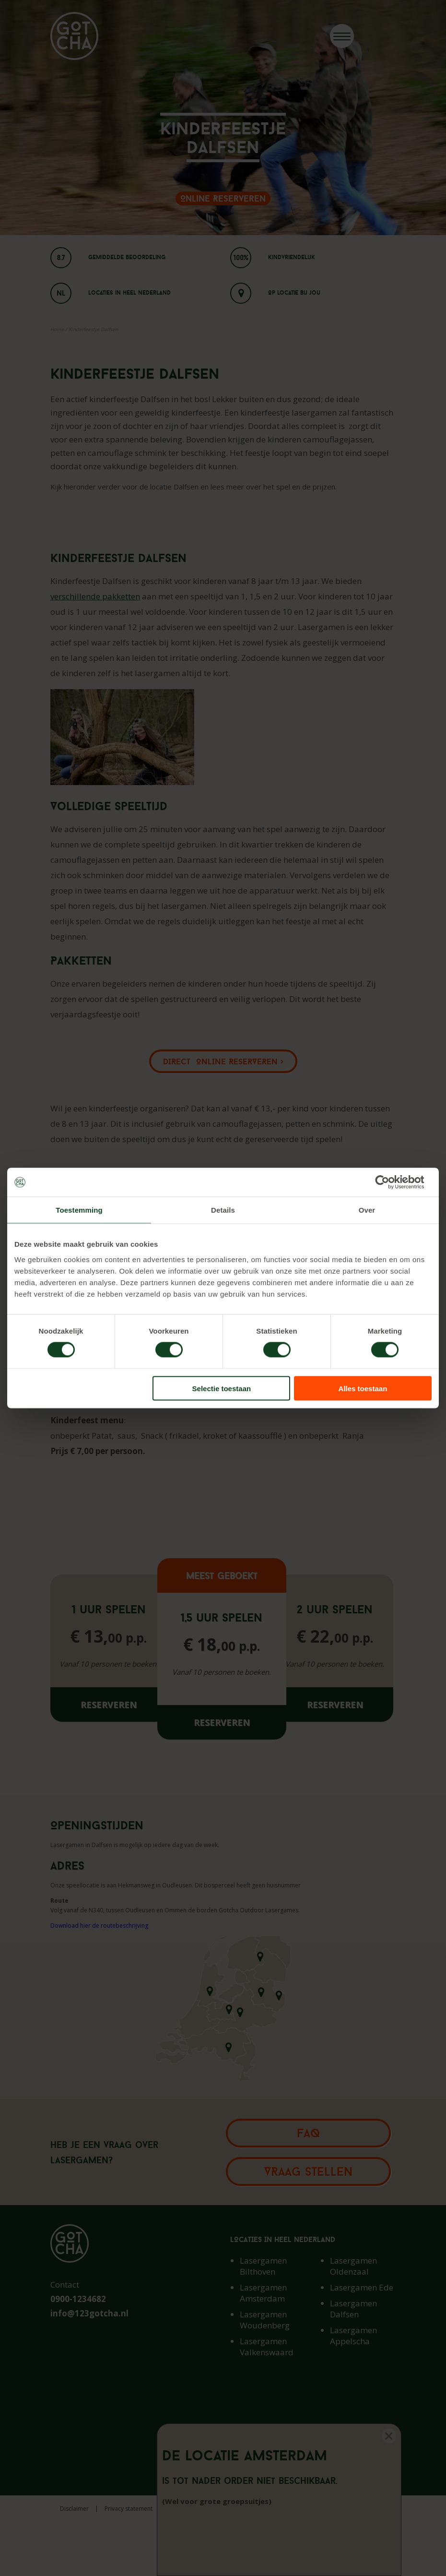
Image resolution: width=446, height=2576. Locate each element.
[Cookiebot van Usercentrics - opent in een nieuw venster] (390, 1182)
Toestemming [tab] (79, 1210)
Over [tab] (367, 1210)
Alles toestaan (363, 1388)
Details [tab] (223, 1210)
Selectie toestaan (221, 1388)
